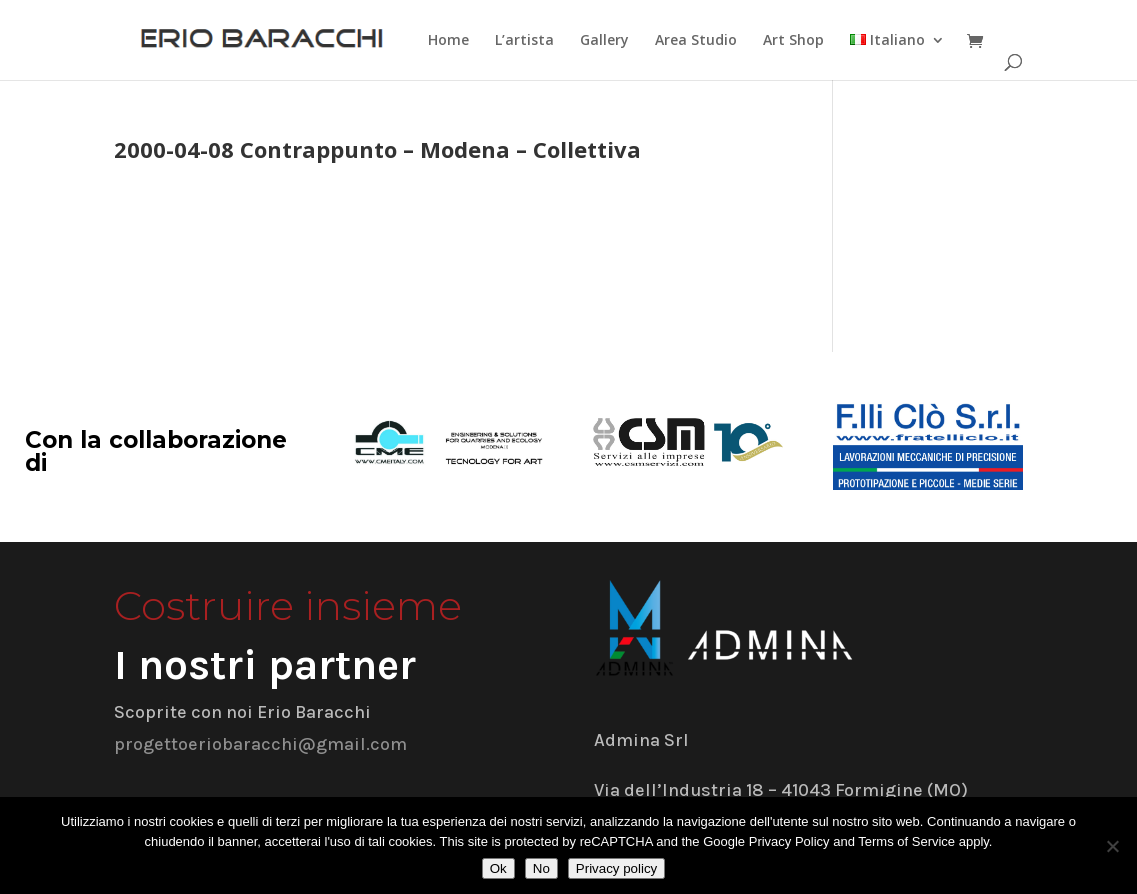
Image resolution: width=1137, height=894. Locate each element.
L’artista (524, 41)
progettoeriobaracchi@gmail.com (260, 744)
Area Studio (696, 41)
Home (448, 41)
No (541, 868)
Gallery (604, 41)
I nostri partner (265, 665)
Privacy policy (616, 868)
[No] (1112, 846)
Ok (498, 868)
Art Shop (793, 41)
